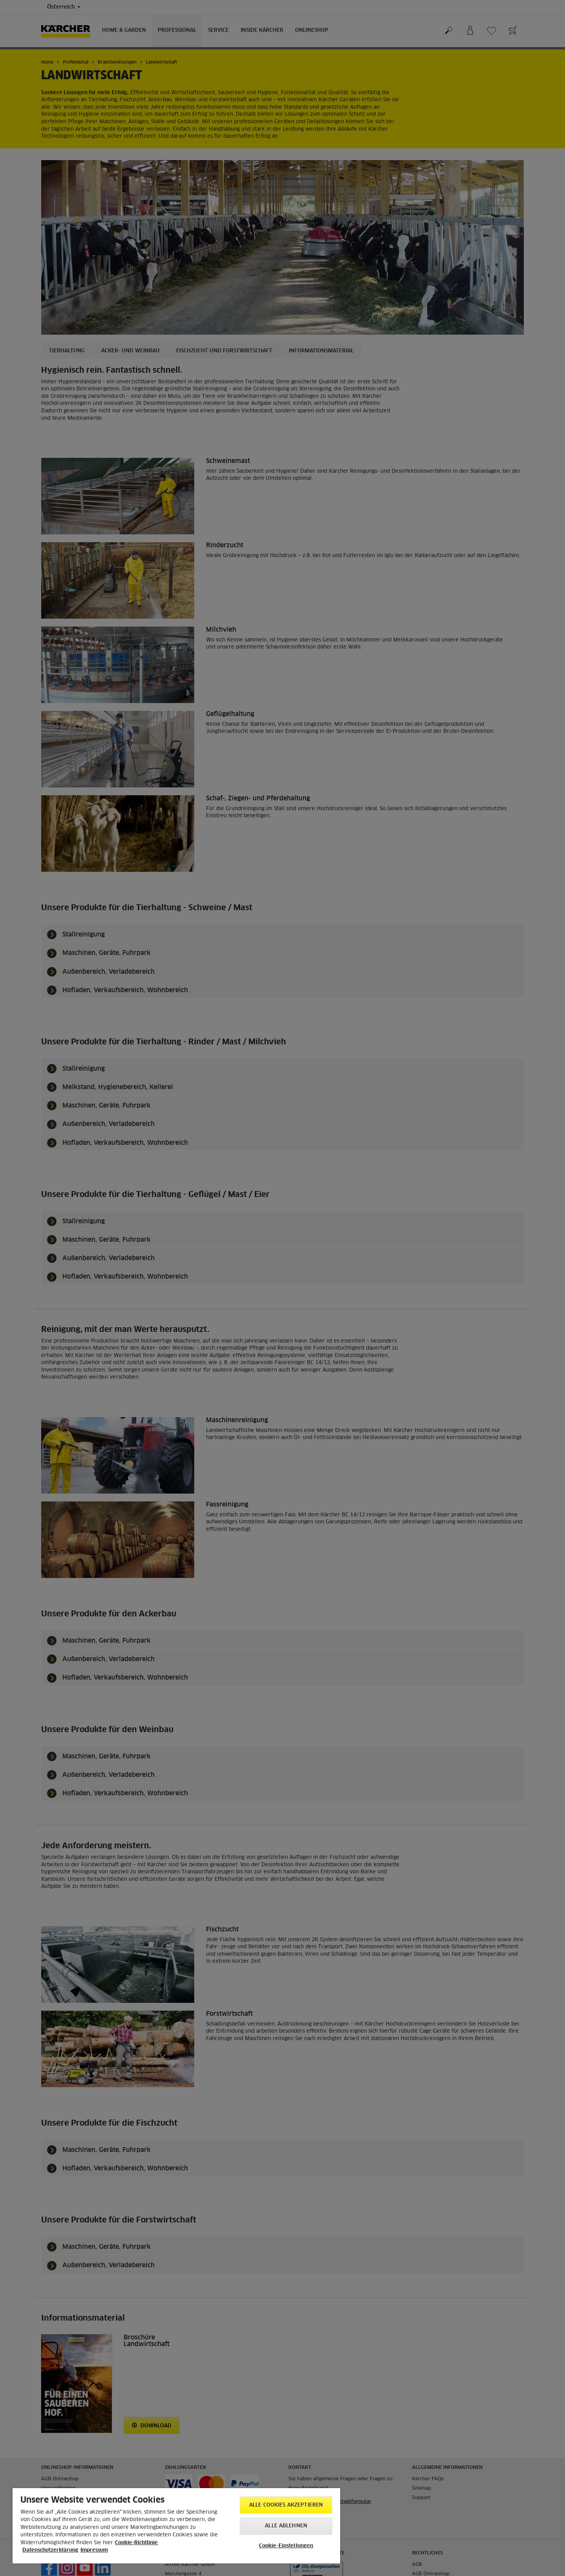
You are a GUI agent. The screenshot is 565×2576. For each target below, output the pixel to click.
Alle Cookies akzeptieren (286, 2505)
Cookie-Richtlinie (136, 2542)
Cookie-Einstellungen (286, 2546)
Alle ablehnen (286, 2526)
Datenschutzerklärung (50, 2550)
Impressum (94, 2550)
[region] (176, 2525)
